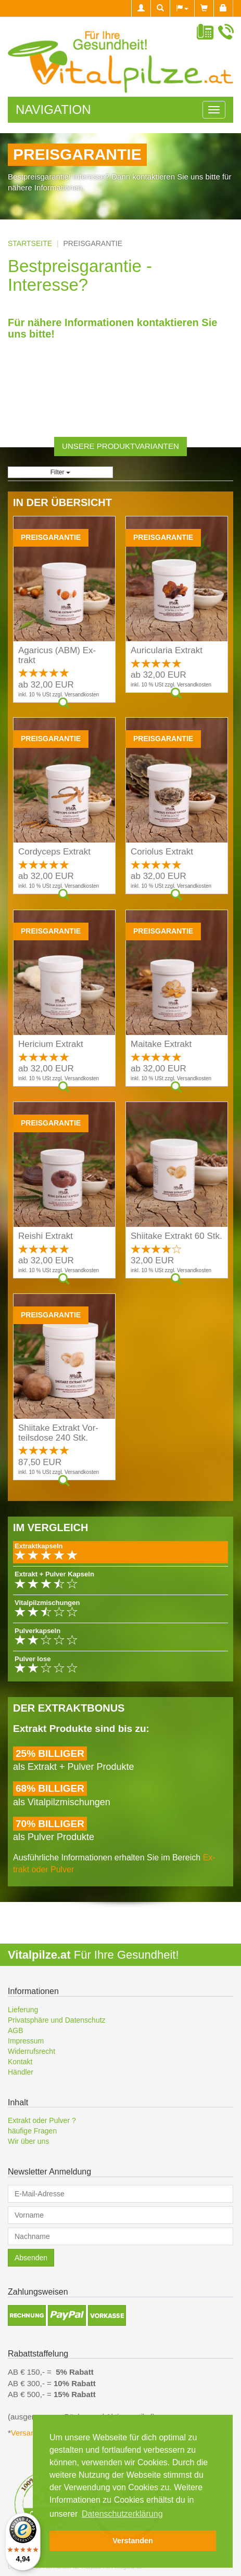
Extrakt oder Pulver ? (42, 2120)
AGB (15, 2030)
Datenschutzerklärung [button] (122, 2513)
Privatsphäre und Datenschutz (57, 2020)
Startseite (30, 243)
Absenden (31, 2258)
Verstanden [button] (132, 2540)
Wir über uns (28, 2141)
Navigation (53, 109)
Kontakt (20, 2061)
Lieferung (23, 2009)
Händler (20, 2072)
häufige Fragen (32, 2131)
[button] (182, 8)
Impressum (26, 2041)
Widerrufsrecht (31, 2051)
